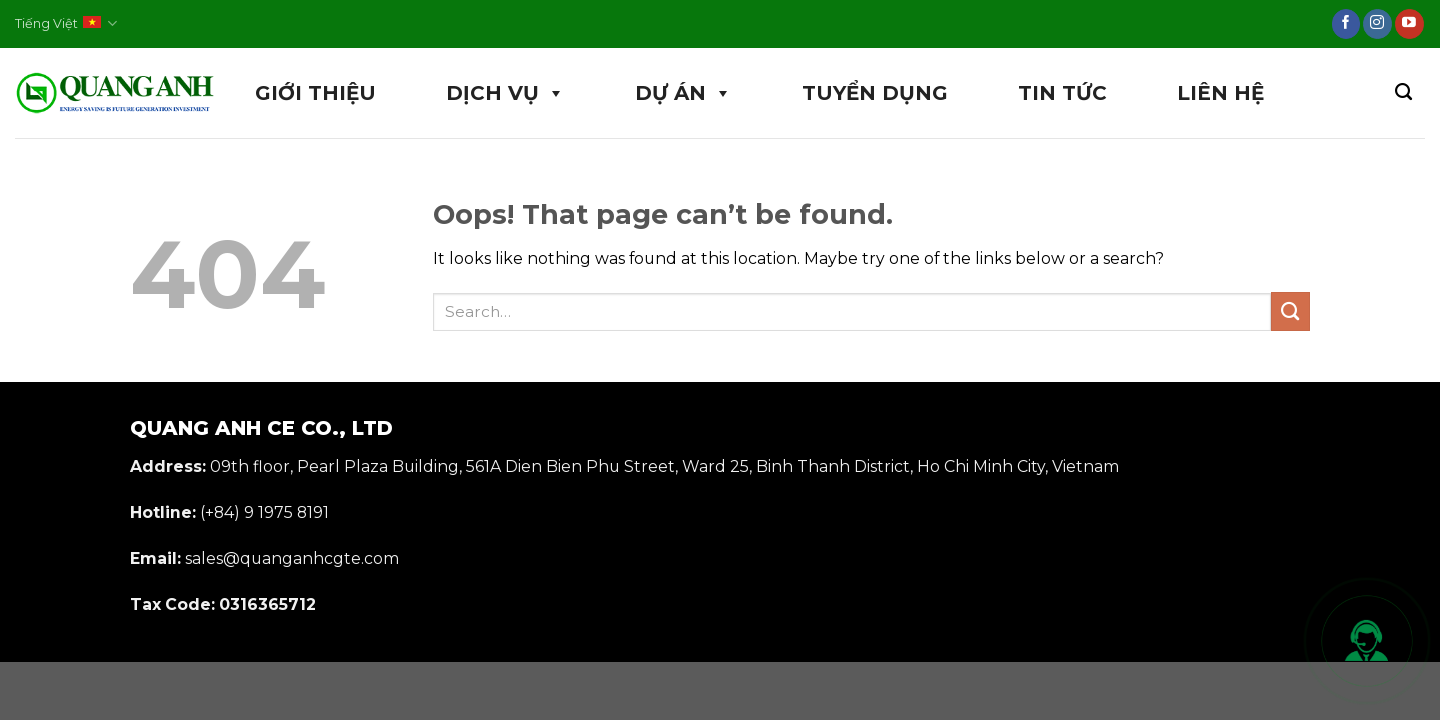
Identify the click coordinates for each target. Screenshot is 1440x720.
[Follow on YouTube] (1409, 24)
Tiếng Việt (66, 23)
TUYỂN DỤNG (875, 93)
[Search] (1403, 92)
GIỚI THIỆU (315, 93)
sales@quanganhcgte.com (292, 558)
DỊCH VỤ (505, 93)
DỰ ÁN (683, 93)
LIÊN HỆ (1220, 93)
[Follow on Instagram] (1377, 24)
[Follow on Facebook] (1346, 24)
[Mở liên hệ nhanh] (1367, 641)
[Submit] (1290, 311)
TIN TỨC (1062, 93)
